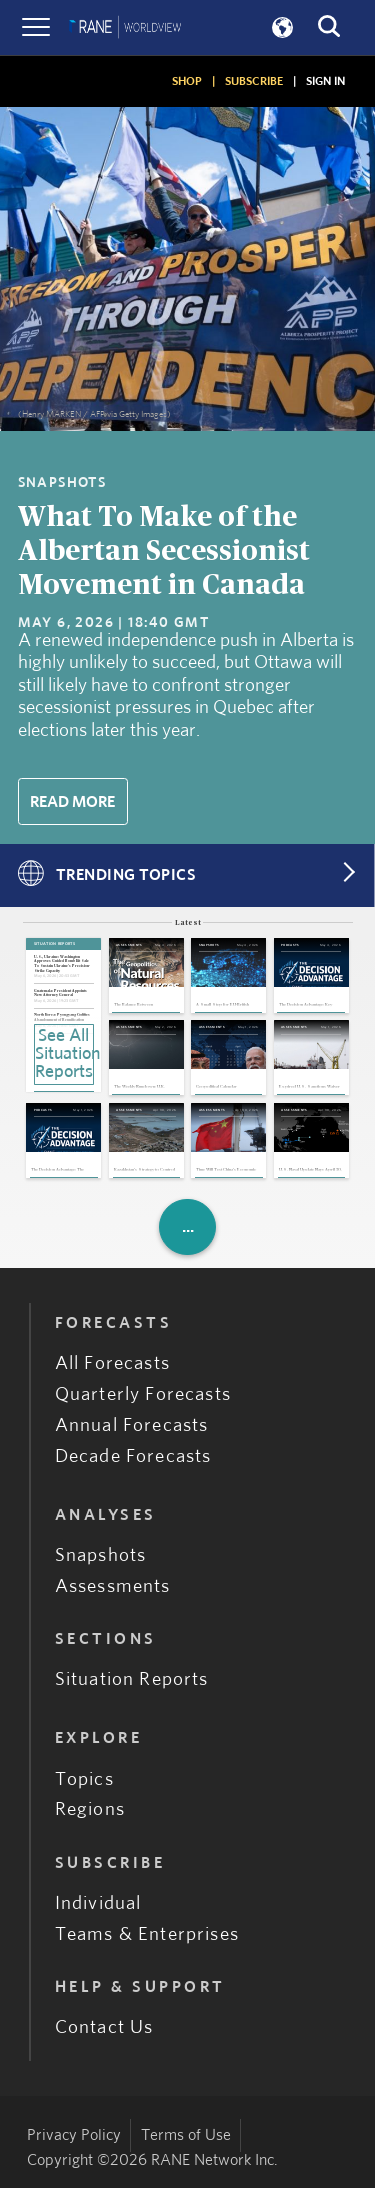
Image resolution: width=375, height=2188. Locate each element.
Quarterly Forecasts (143, 1394)
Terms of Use (186, 2135)
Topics (84, 1779)
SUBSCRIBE (254, 81)
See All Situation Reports (64, 1054)
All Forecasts (112, 1363)
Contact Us (104, 2027)
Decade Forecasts (133, 1456)
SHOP (187, 81)
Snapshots (101, 1555)
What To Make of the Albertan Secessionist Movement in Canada (164, 551)
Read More (72, 802)
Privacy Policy (74, 2135)
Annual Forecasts (132, 1425)
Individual (98, 1903)
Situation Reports (132, 1679)
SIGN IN (325, 81)
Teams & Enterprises (147, 1934)
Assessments (113, 1586)
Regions (90, 1809)
